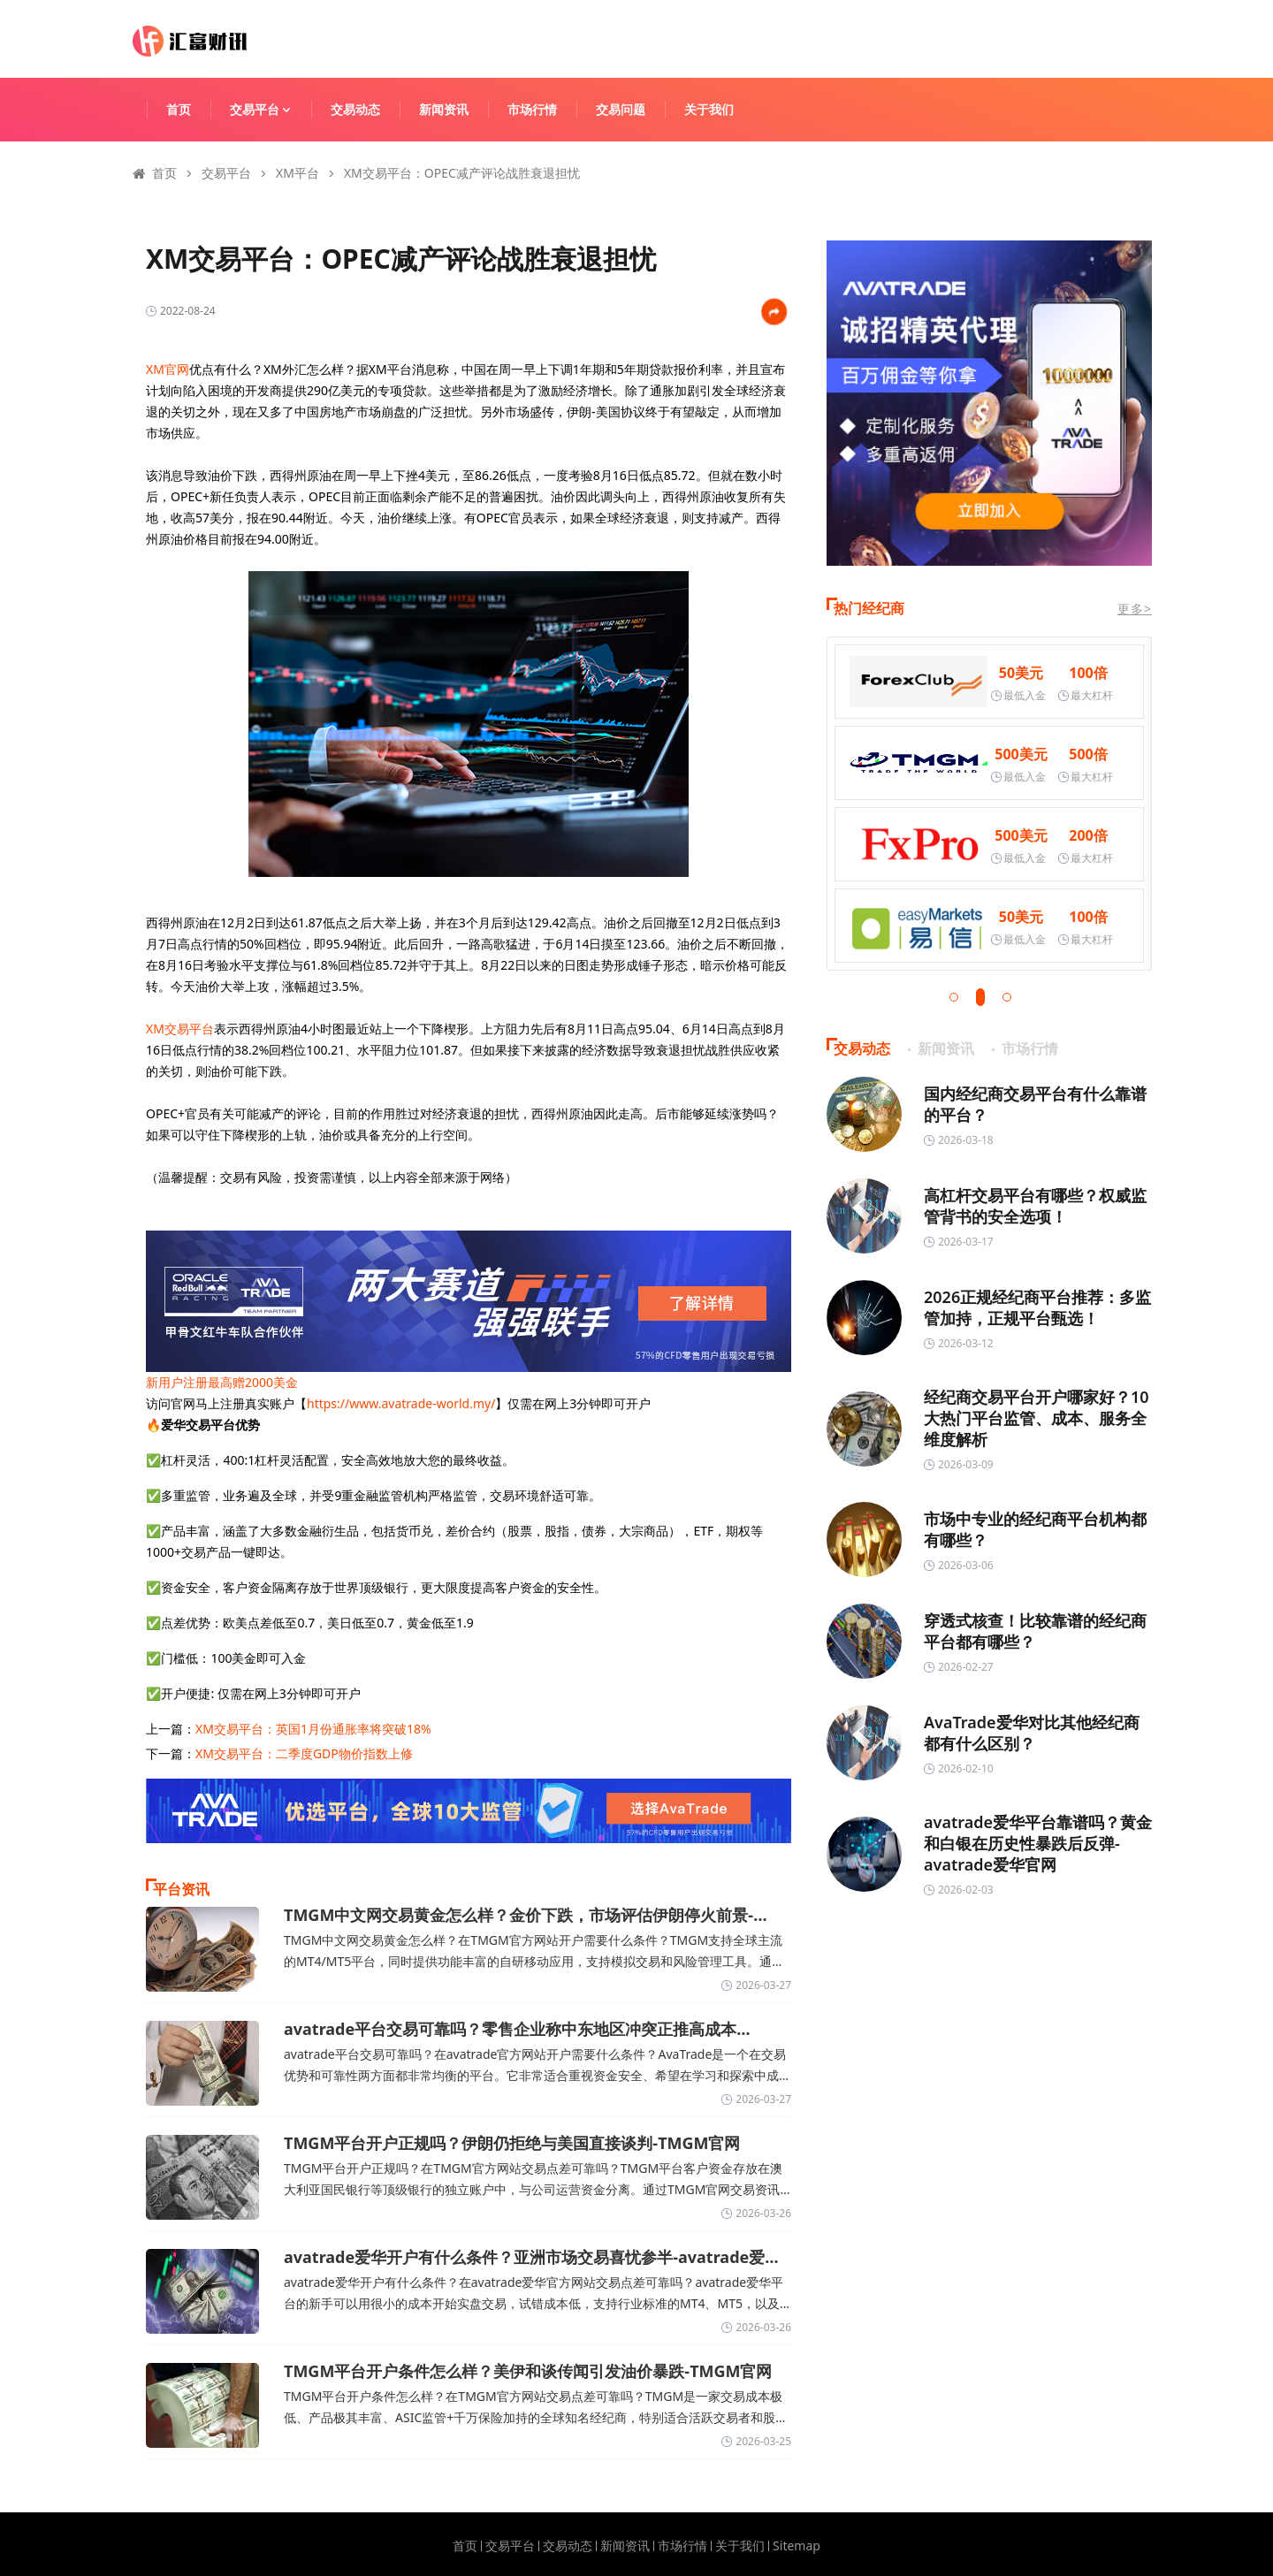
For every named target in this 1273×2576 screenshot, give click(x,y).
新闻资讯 (444, 109)
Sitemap (796, 2546)
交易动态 (355, 109)
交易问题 (620, 109)
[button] (953, 997)
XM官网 (167, 369)
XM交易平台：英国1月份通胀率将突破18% (313, 1728)
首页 (178, 109)
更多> (1134, 608)
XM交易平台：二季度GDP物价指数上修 (304, 1753)
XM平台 (297, 172)
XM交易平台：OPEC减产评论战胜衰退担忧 (462, 172)
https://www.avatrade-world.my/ (401, 1403)
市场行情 (532, 109)
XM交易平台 (180, 1028)
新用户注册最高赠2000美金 (222, 1382)
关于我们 (709, 109)
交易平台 (269, 109)
